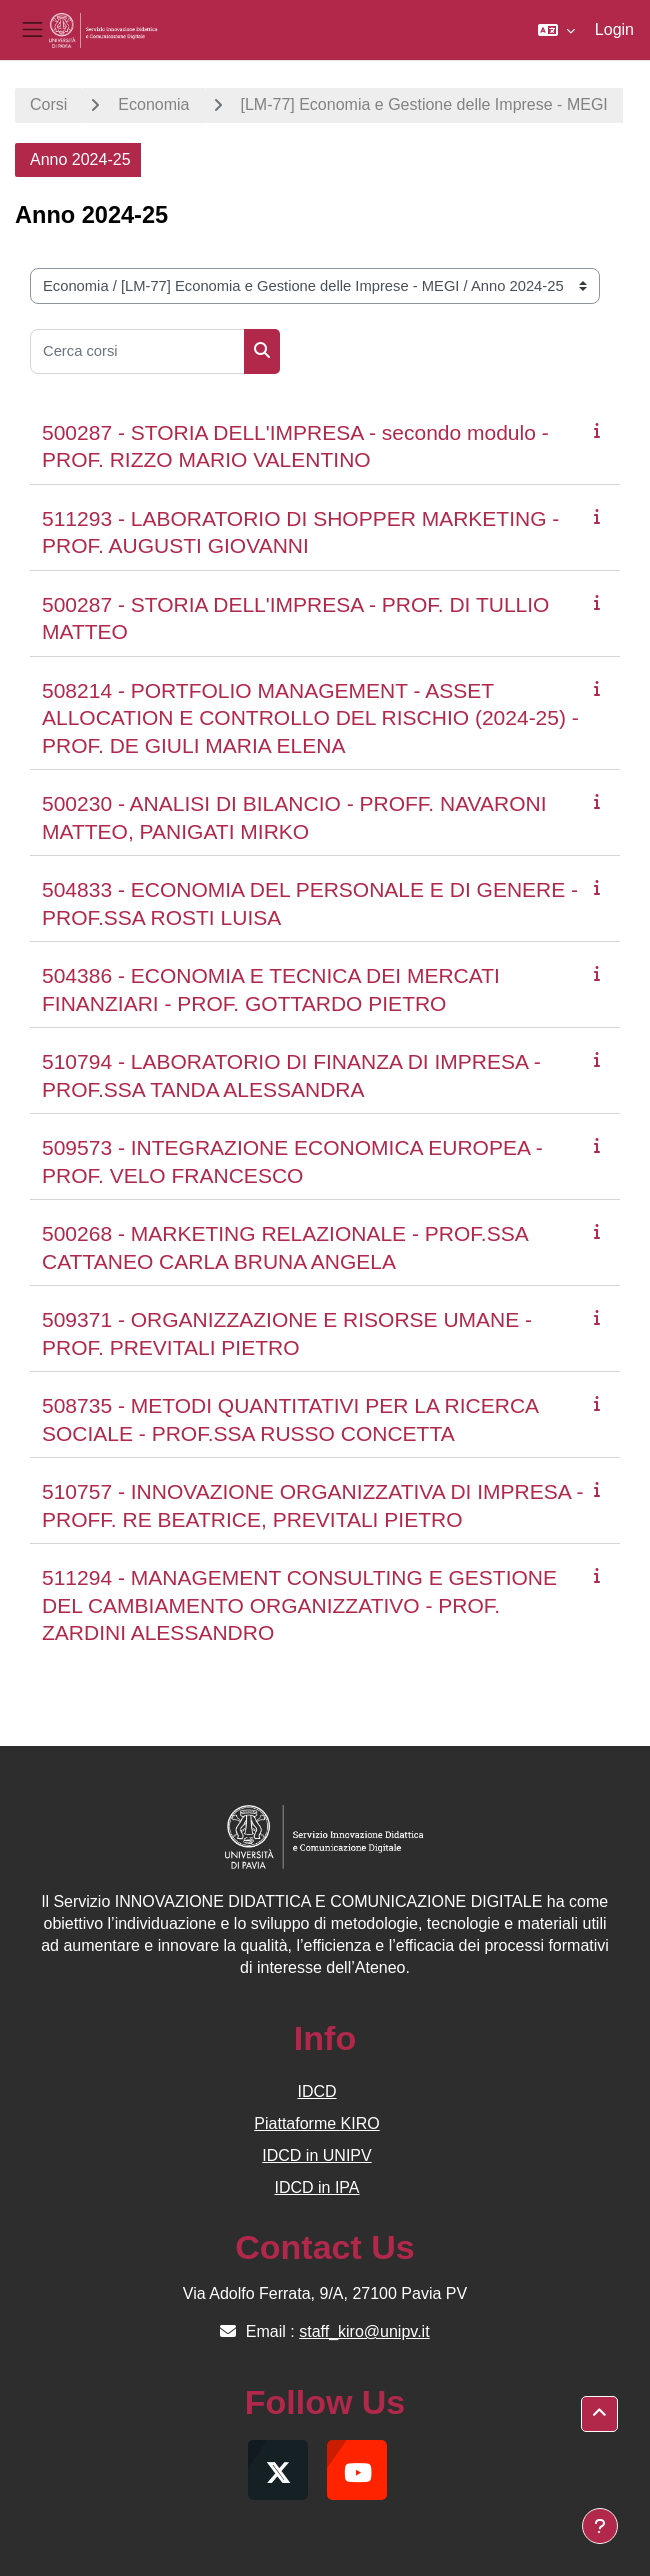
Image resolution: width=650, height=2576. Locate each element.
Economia (153, 104)
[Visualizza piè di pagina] (600, 2526)
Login (614, 29)
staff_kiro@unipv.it (364, 2331)
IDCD (316, 2091)
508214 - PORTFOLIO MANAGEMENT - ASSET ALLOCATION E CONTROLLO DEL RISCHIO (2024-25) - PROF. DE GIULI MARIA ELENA (310, 718)
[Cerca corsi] (137, 351)
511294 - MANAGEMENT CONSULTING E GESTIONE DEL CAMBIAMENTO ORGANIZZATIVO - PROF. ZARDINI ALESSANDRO (299, 1605)
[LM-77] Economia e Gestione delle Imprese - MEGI (424, 104)
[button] (556, 30)
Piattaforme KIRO (316, 2123)
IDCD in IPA (316, 2187)
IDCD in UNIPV (316, 2155)
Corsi (48, 104)
